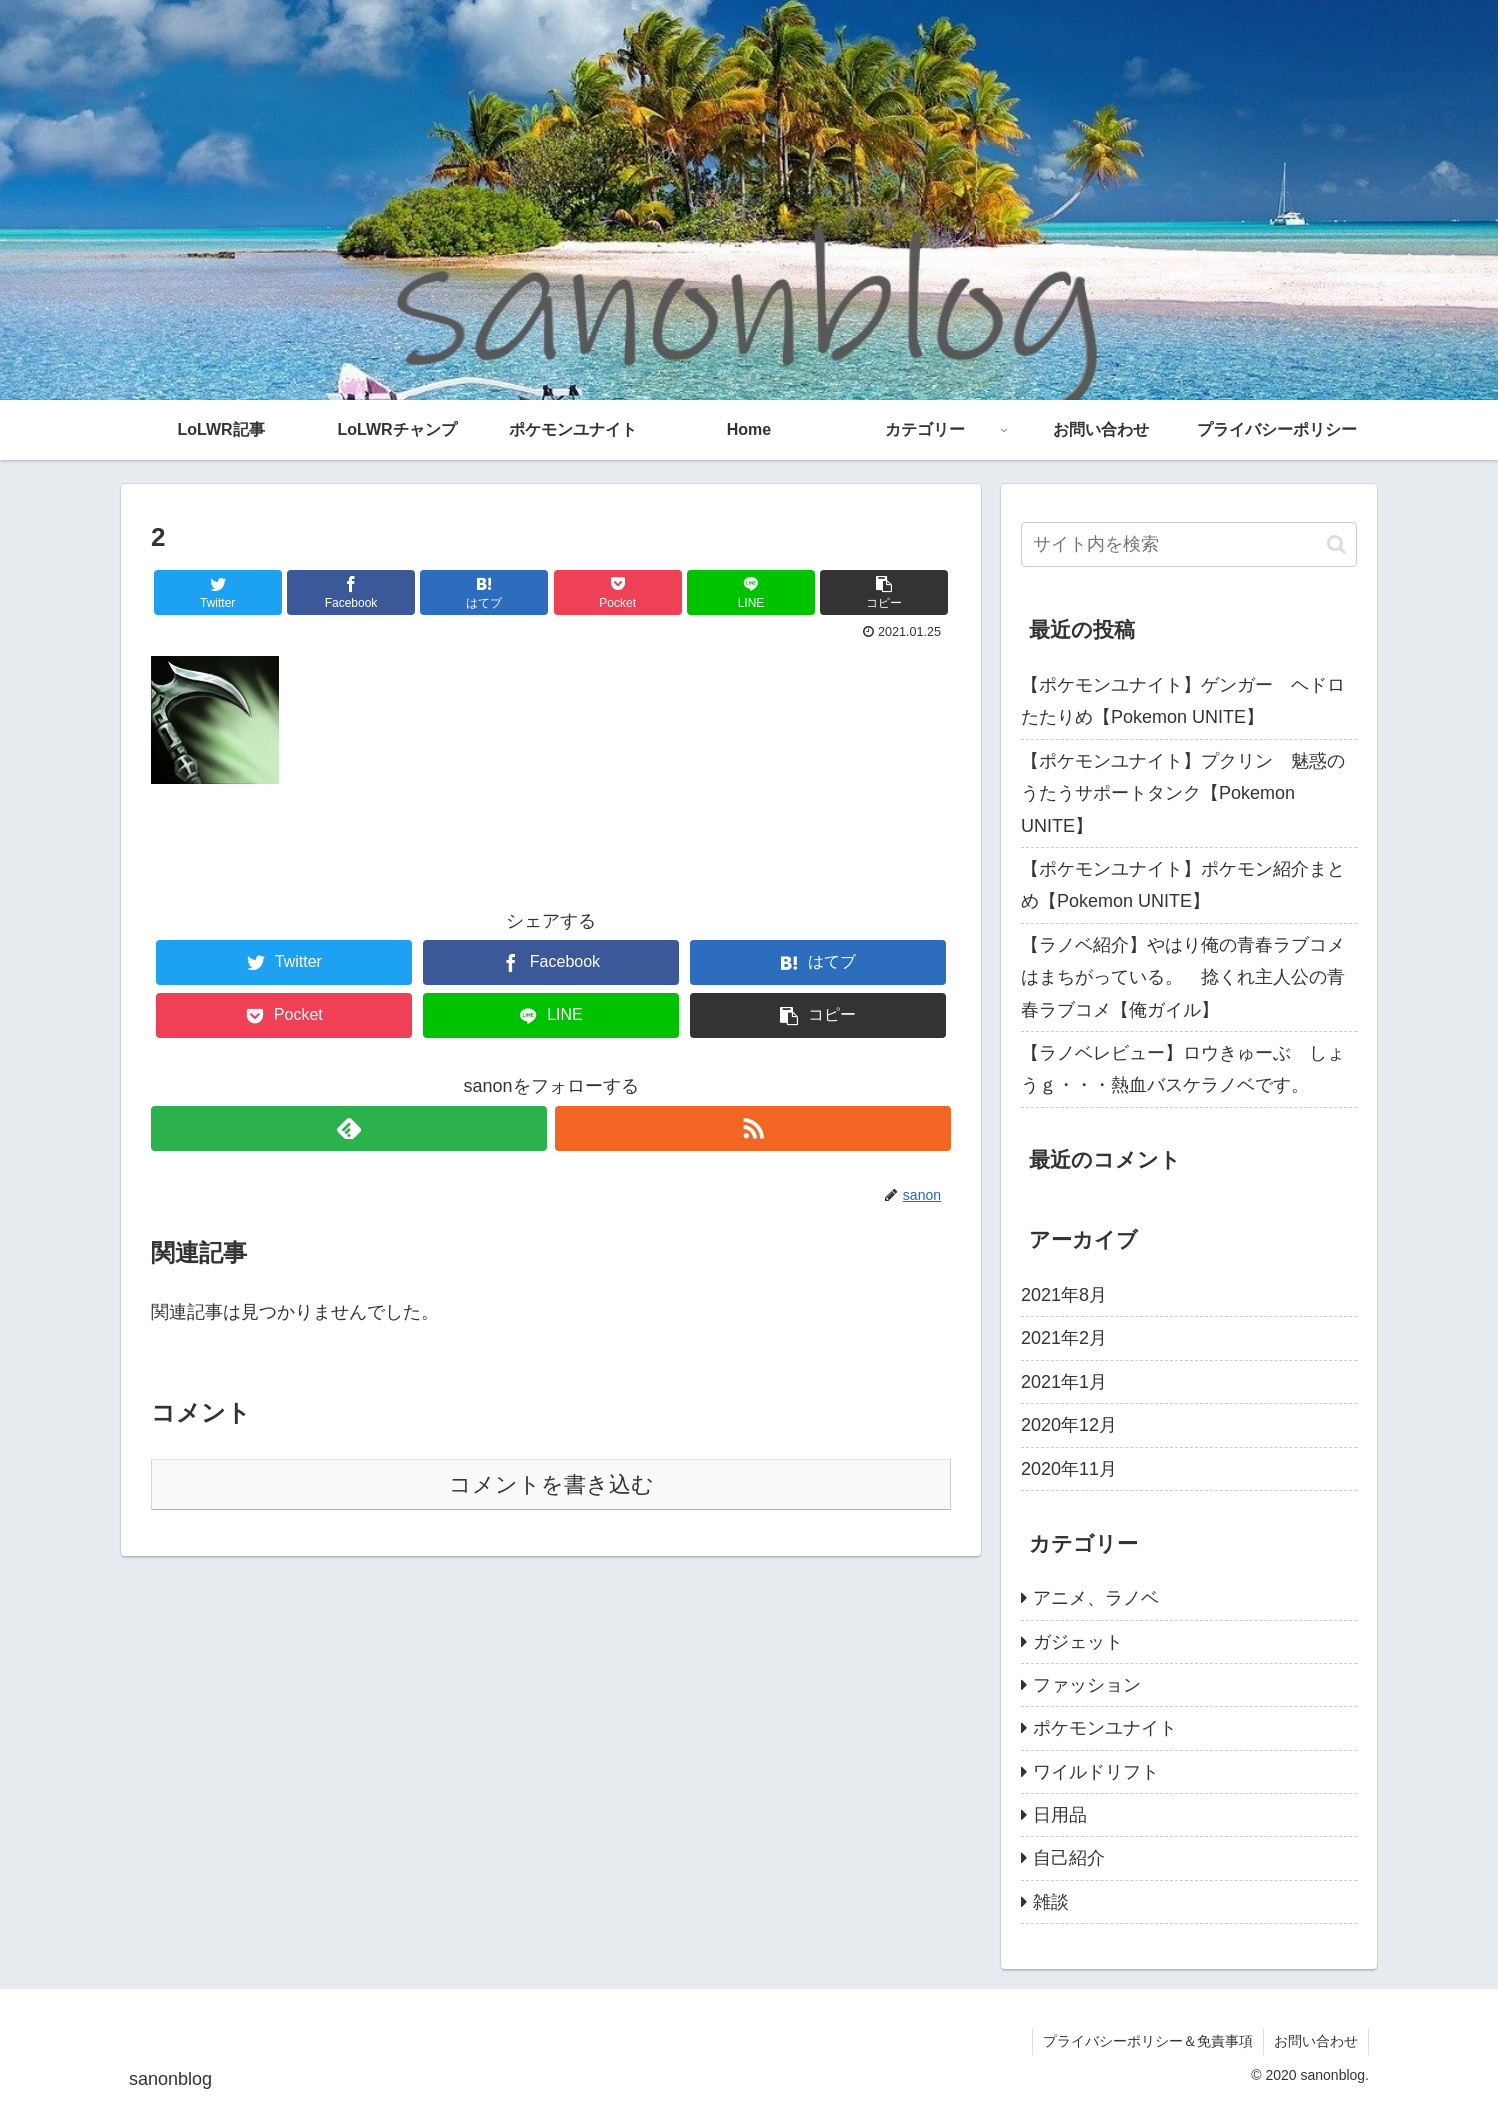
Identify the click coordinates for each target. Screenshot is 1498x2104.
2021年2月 (1064, 1338)
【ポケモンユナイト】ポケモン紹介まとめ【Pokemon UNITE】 (1183, 885)
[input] (1189, 544)
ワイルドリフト (1096, 1772)
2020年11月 (1069, 1469)
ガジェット (1078, 1642)
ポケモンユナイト (1105, 1728)
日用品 (1060, 1815)
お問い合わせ (1316, 2041)
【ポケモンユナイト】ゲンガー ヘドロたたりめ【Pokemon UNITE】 (1183, 701)
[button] (1336, 544)
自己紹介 (1069, 1858)
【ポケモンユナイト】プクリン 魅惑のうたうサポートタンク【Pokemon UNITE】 (1183, 793)
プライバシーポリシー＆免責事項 (1148, 2041)
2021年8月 (1064, 1295)
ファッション (1087, 1685)
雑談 (1051, 1902)
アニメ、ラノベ (1096, 1598)
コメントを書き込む (551, 1484)
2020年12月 (1069, 1425)
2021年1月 (1064, 1382)
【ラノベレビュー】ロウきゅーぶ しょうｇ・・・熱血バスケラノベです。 (1183, 1069)
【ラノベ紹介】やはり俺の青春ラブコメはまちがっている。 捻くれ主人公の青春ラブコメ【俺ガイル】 (1183, 977)
